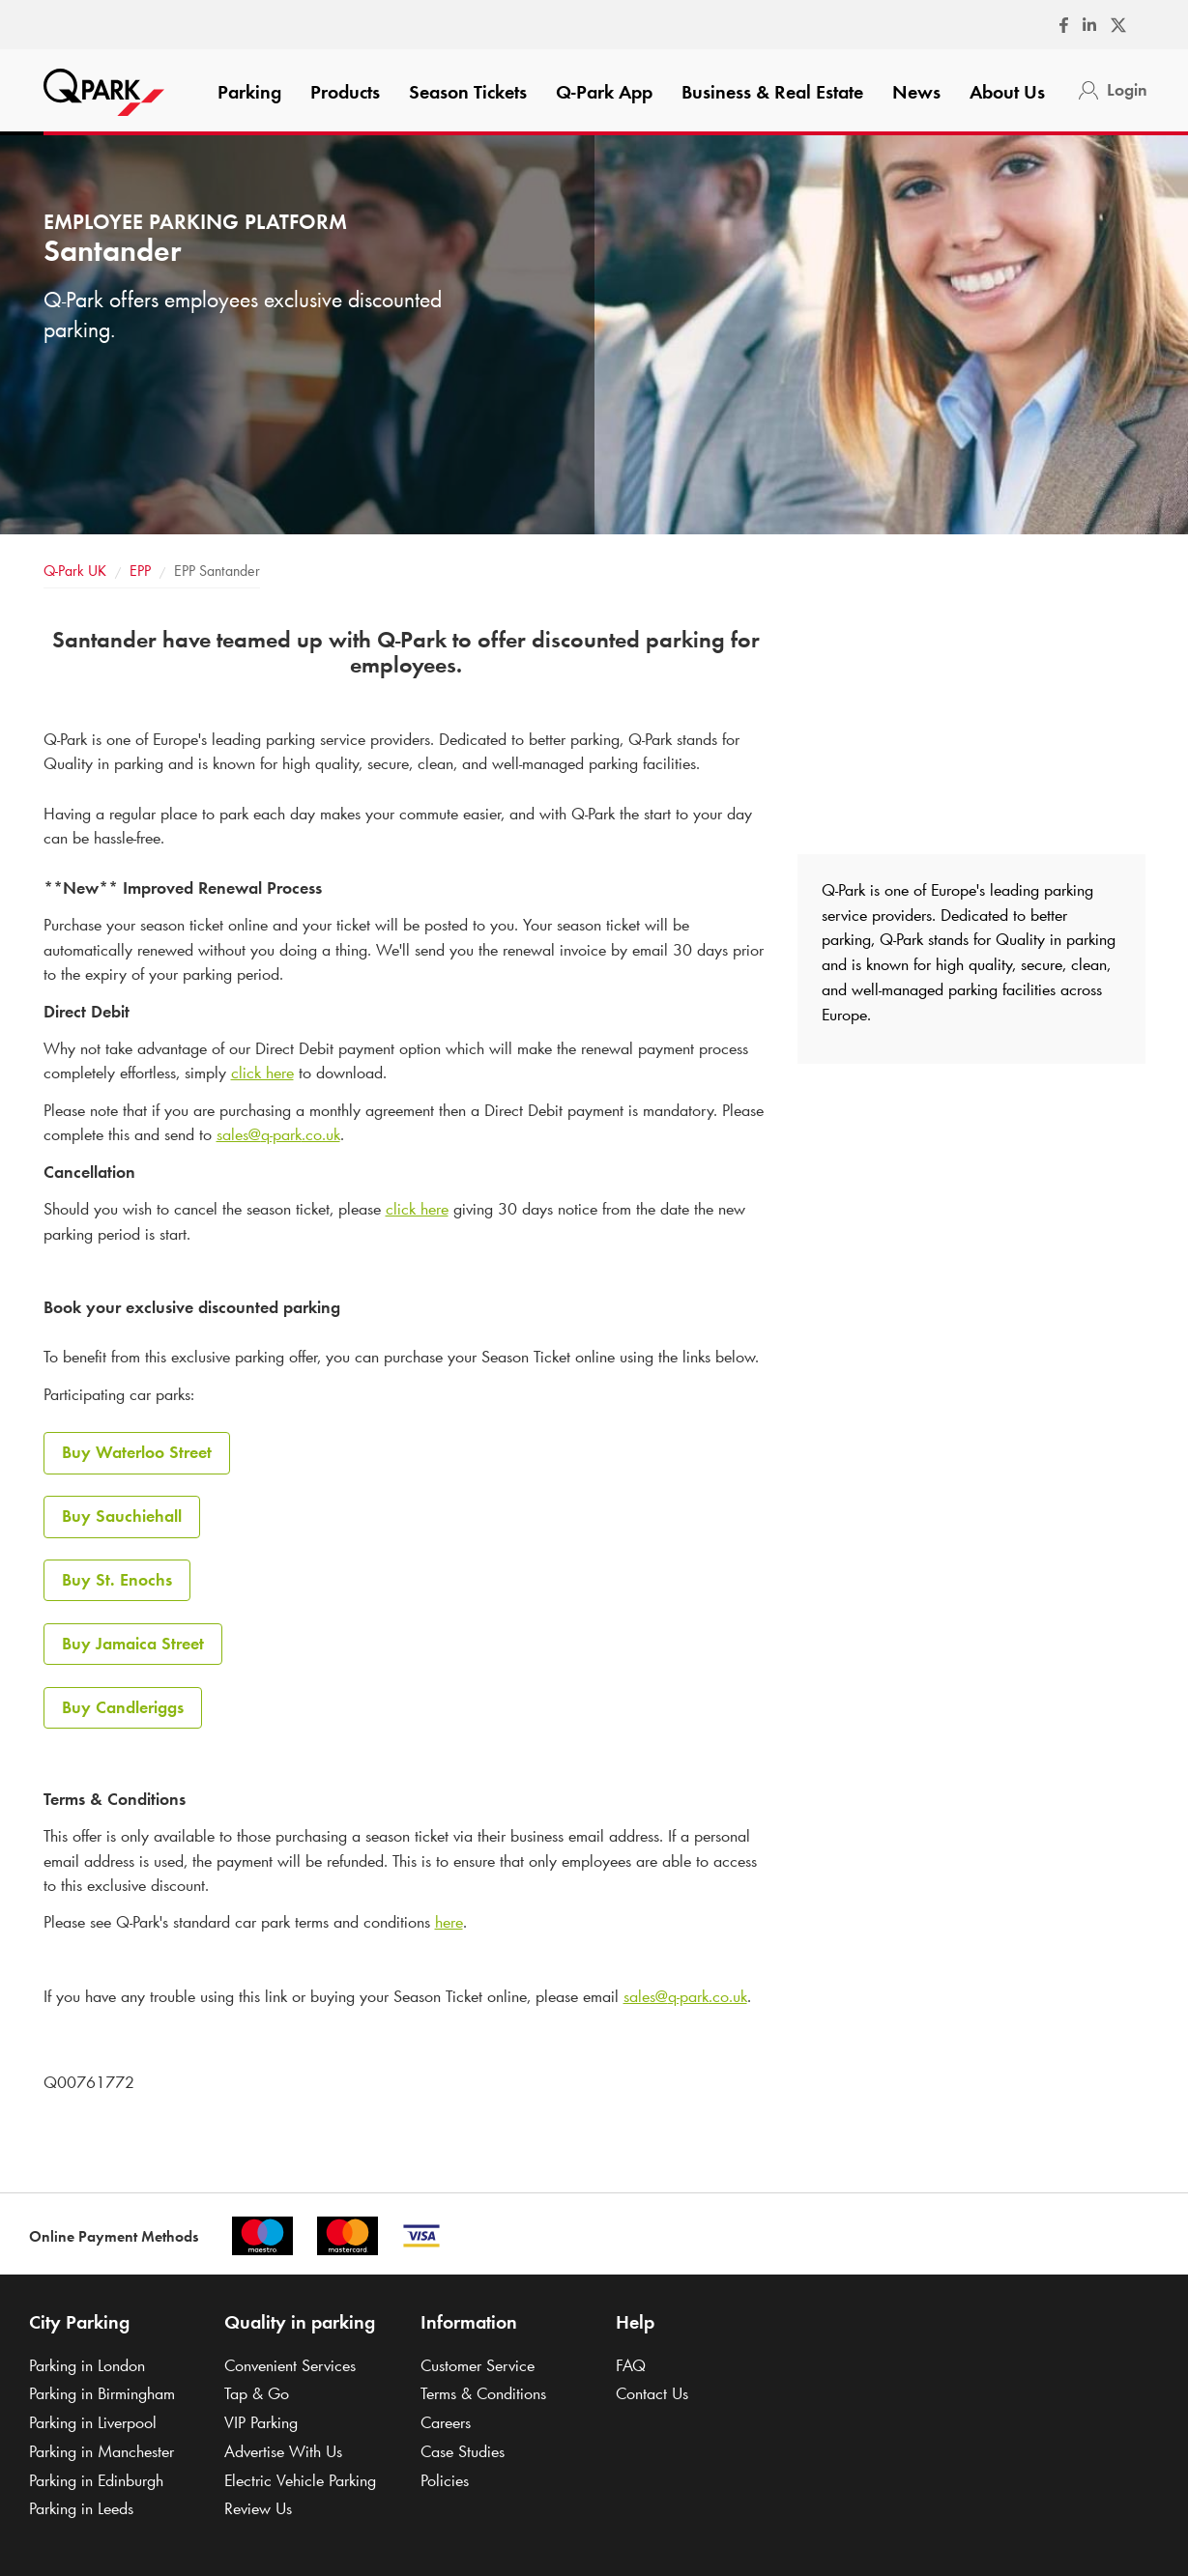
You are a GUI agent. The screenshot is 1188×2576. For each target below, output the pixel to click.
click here (262, 1072)
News (916, 91)
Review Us (258, 2508)
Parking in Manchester (101, 2451)
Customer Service (477, 2365)
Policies (444, 2480)
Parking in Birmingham (102, 2393)
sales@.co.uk (278, 1134)
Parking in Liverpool (93, 2422)
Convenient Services (290, 2365)
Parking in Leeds (81, 2508)
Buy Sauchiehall (122, 1516)
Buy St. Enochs (117, 1579)
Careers (445, 2422)
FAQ (631, 2365)
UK (74, 570)
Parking (249, 91)
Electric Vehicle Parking (300, 2480)
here (449, 1921)
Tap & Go (256, 2393)
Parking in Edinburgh (96, 2480)
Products (345, 91)
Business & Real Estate (772, 91)
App (604, 91)
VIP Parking (261, 2422)
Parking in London (87, 2365)
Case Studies (462, 2451)
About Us (1007, 91)
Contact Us (652, 2393)
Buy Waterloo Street (137, 1452)
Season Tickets (468, 91)
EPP (140, 570)
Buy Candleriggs (123, 1707)
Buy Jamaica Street (133, 1643)
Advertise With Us (283, 2451)
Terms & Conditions (483, 2393)
